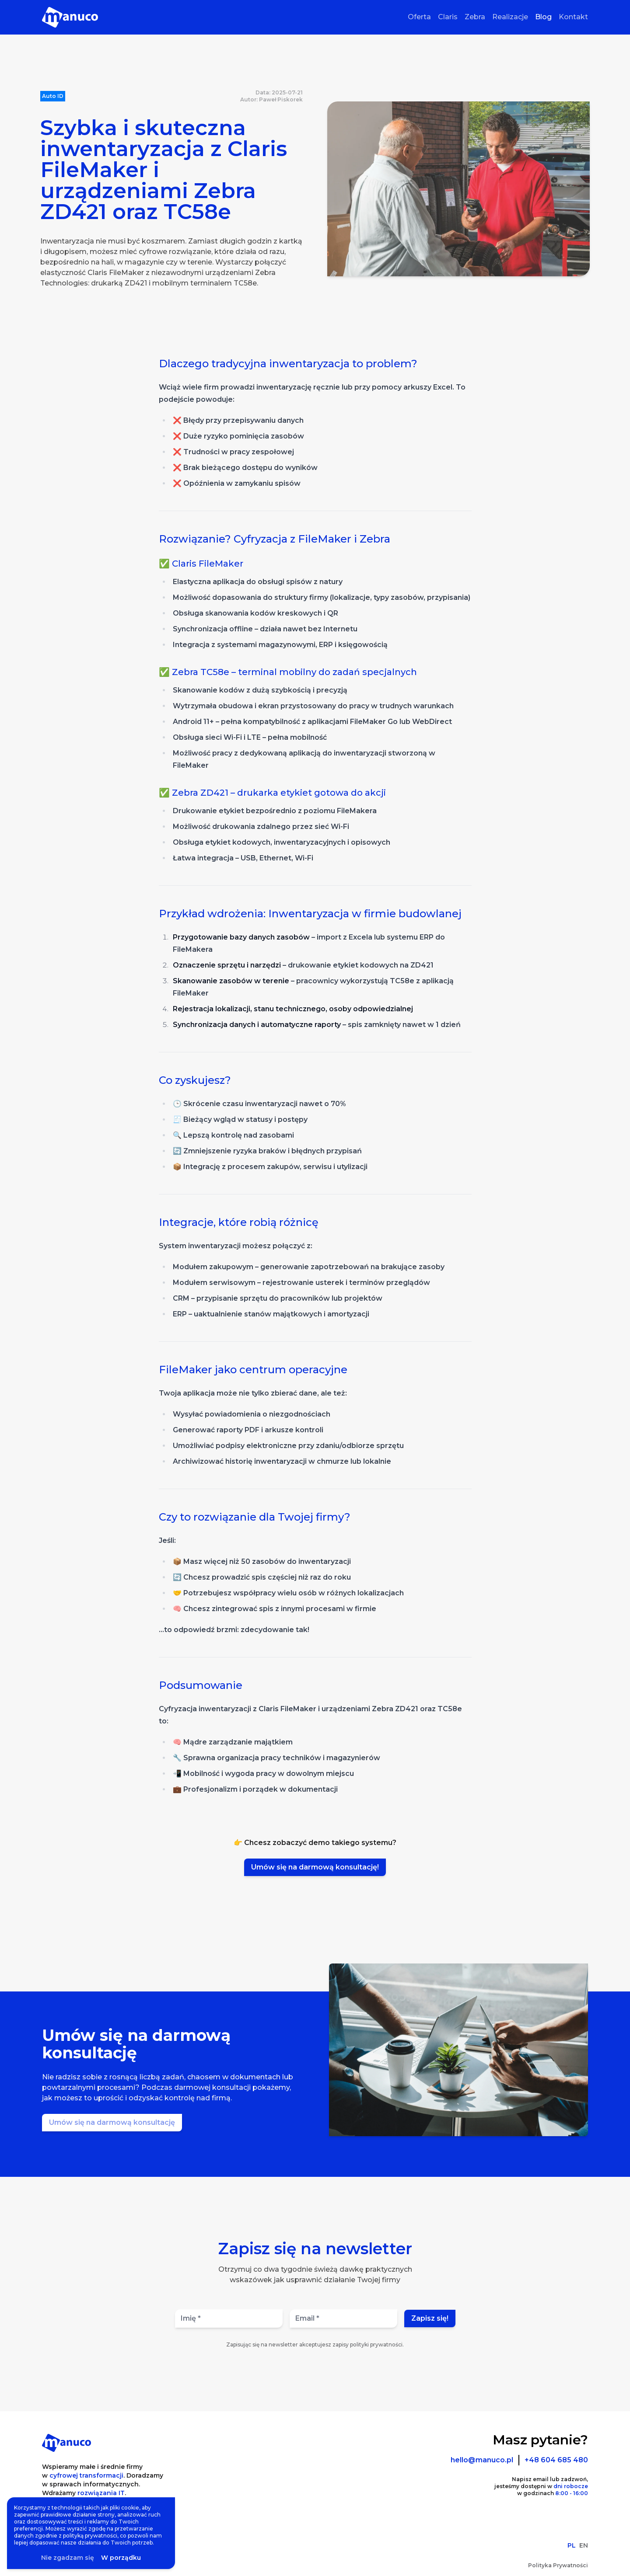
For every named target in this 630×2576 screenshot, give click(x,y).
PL (571, 2545)
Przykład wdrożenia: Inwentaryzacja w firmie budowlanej (310, 913)
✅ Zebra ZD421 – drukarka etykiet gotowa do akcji (272, 792)
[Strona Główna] (70, 17)
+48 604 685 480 (556, 2460)
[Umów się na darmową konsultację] (112, 2122)
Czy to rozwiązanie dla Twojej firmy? (254, 1517)
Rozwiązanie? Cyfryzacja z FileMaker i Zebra (274, 539)
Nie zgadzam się (67, 2558)
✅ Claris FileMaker (201, 563)
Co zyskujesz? (195, 1080)
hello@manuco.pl (482, 2460)
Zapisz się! (429, 2318)
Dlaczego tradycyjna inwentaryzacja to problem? (288, 363)
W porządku (121, 2558)
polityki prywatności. (377, 2344)
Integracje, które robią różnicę (238, 1222)
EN (583, 2545)
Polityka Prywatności (558, 2565)
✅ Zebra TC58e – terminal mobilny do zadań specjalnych (288, 672)
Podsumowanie (200, 1685)
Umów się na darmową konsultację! (315, 1867)
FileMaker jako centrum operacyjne (253, 1369)
